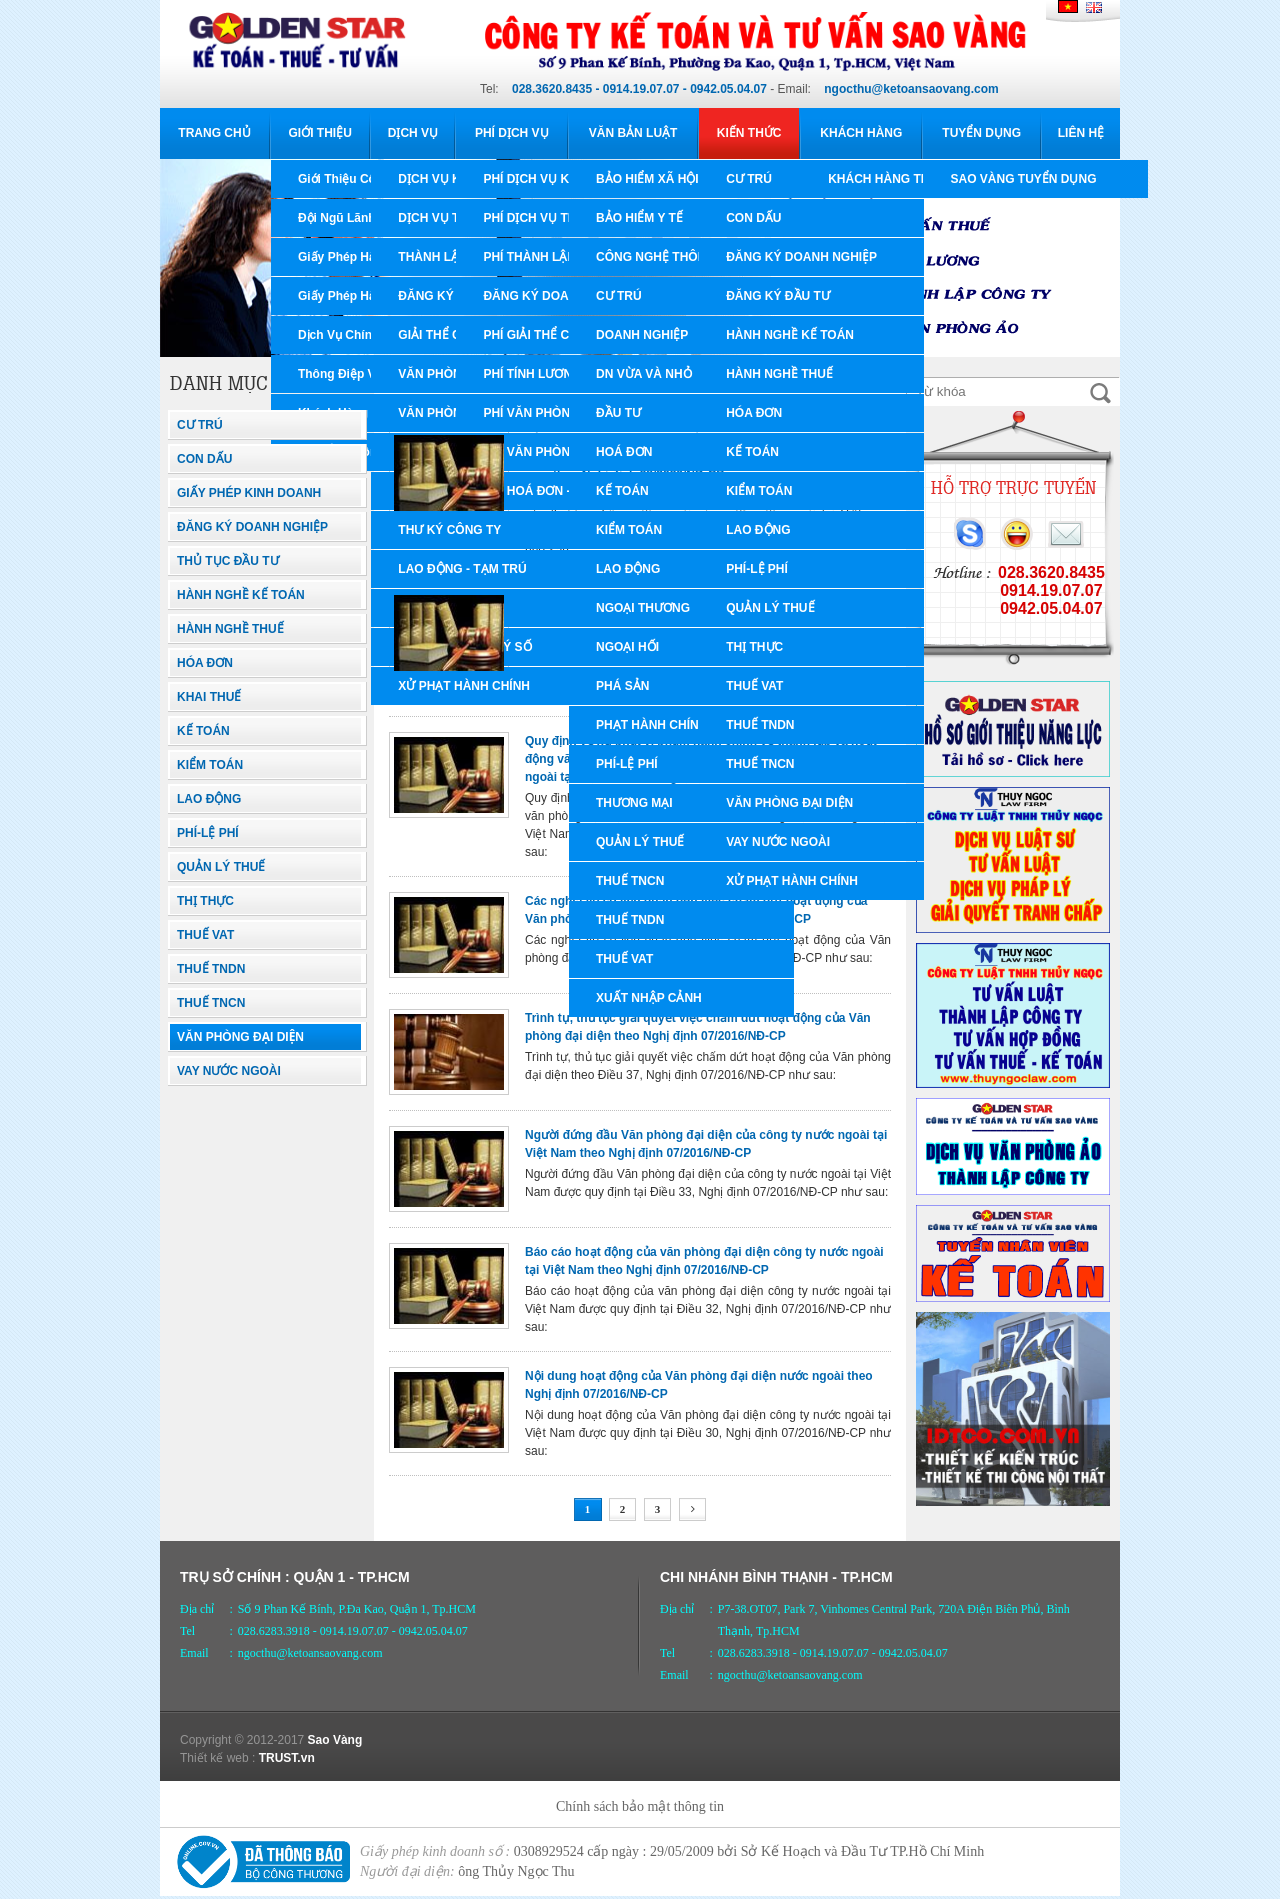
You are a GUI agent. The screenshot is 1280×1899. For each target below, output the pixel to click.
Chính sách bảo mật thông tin (640, 1806)
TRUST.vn (287, 1758)
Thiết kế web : (217, 1758)
